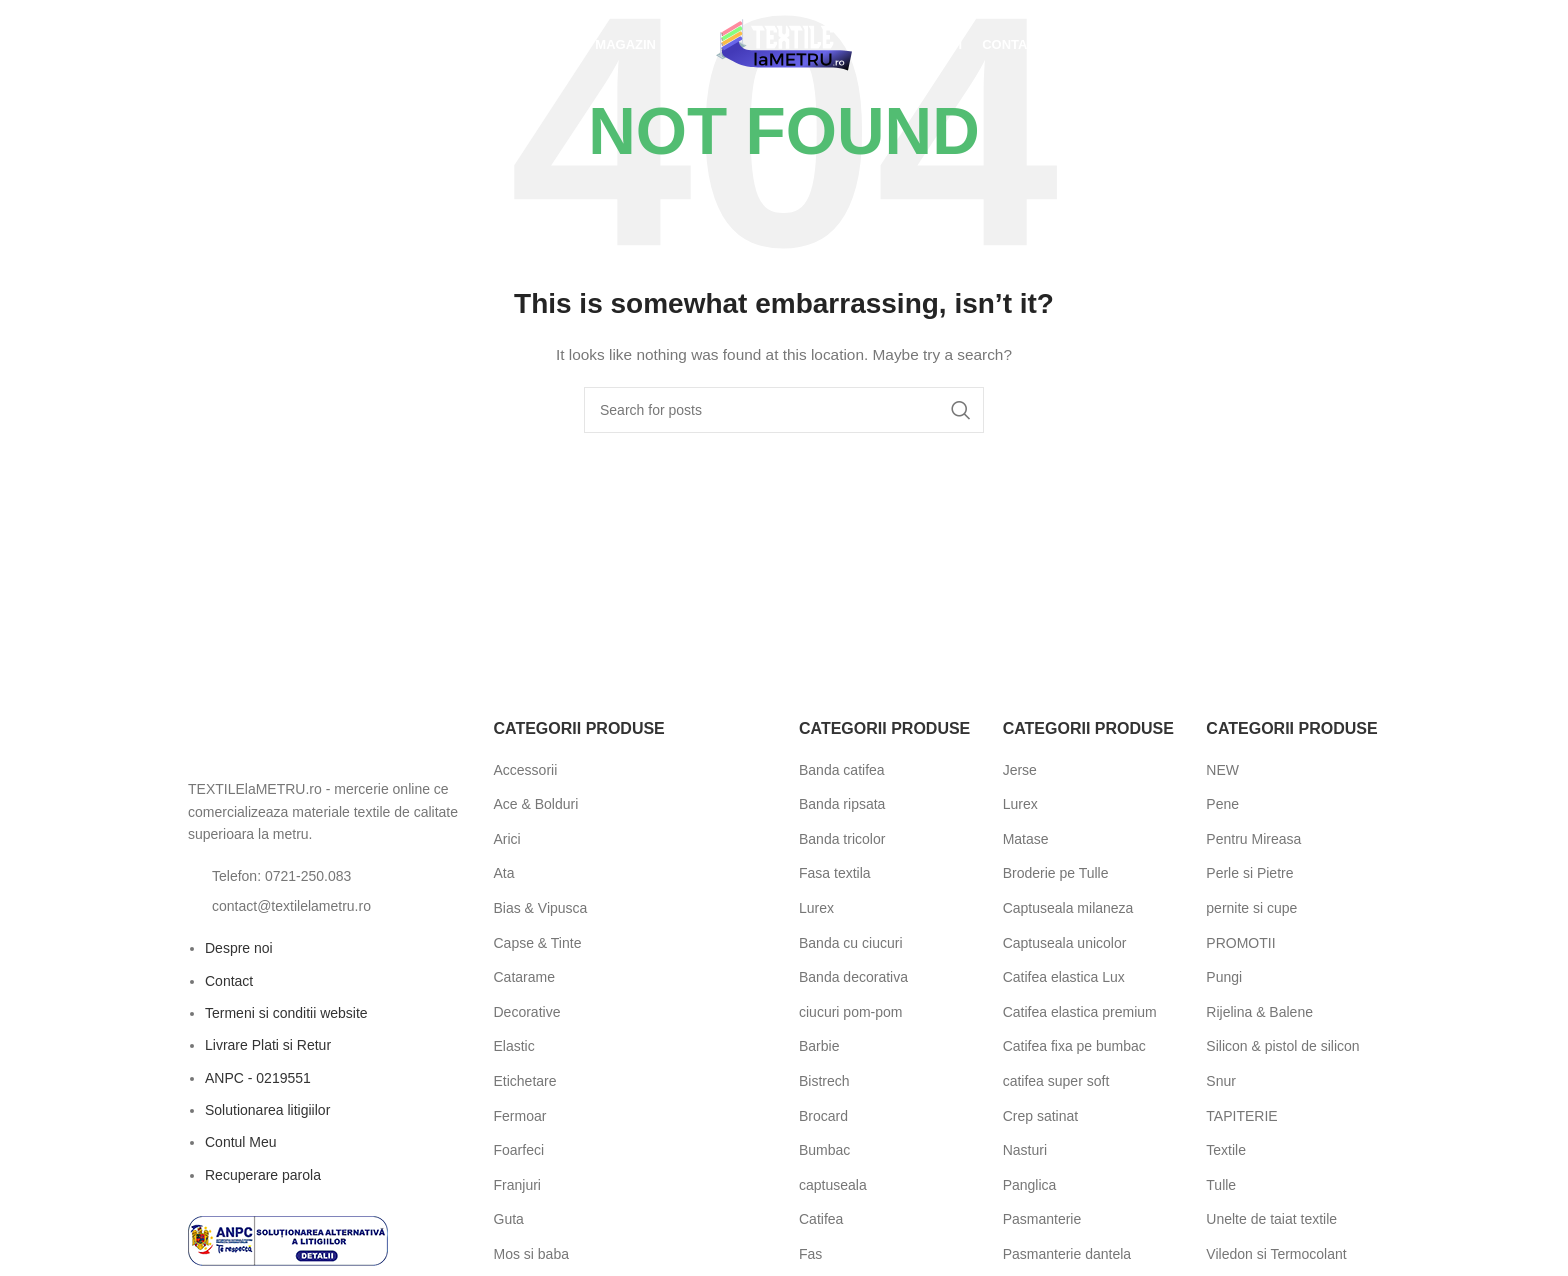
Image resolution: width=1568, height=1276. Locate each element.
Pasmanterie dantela (1067, 1254)
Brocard (823, 1116)
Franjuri (517, 1185)
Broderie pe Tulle (1056, 873)
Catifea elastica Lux (1064, 977)
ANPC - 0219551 (258, 1078)
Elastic (514, 1046)
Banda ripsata (842, 804)
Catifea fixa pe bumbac (1074, 1046)
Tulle (1221, 1185)
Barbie (819, 1046)
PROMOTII (1240, 943)
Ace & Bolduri (536, 804)
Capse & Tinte (538, 943)
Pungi (1224, 977)
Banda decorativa (853, 977)
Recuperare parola (263, 1175)
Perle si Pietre (1249, 873)
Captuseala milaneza (1068, 908)
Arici (507, 839)
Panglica (1030, 1185)
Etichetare (525, 1081)
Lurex (816, 908)
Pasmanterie (1042, 1219)
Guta (509, 1219)
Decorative (527, 1012)
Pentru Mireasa (1253, 839)
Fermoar (520, 1116)
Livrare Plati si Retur (268, 1045)
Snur (1221, 1081)
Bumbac (824, 1150)
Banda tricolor (842, 839)
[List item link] (326, 876)
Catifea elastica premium (1080, 1012)
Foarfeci (519, 1150)
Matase (1026, 839)
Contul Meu (241, 1142)
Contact (229, 981)
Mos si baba (531, 1254)
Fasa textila (835, 873)
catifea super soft (1056, 1081)
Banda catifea (842, 770)
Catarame (524, 977)
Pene (1222, 804)
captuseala (833, 1185)
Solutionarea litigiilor (267, 1110)
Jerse (1020, 770)
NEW (1222, 770)
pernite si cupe (1251, 908)
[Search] (784, 410)
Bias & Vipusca (541, 908)
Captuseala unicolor (1065, 943)
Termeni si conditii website (286, 1013)
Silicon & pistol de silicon (1282, 1046)
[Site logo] (784, 44)
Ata (504, 873)
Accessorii (526, 770)
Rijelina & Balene (1259, 1012)
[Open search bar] (188, 44)
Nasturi (1025, 1150)
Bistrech (824, 1081)
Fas (810, 1254)
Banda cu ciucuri (851, 943)
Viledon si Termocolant (1276, 1254)
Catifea (821, 1219)
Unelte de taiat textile (1271, 1219)
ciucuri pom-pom (850, 1012)
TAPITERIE (1241, 1116)
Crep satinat (1040, 1116)
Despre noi (239, 948)
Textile (1226, 1150)
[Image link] (298, 742)
